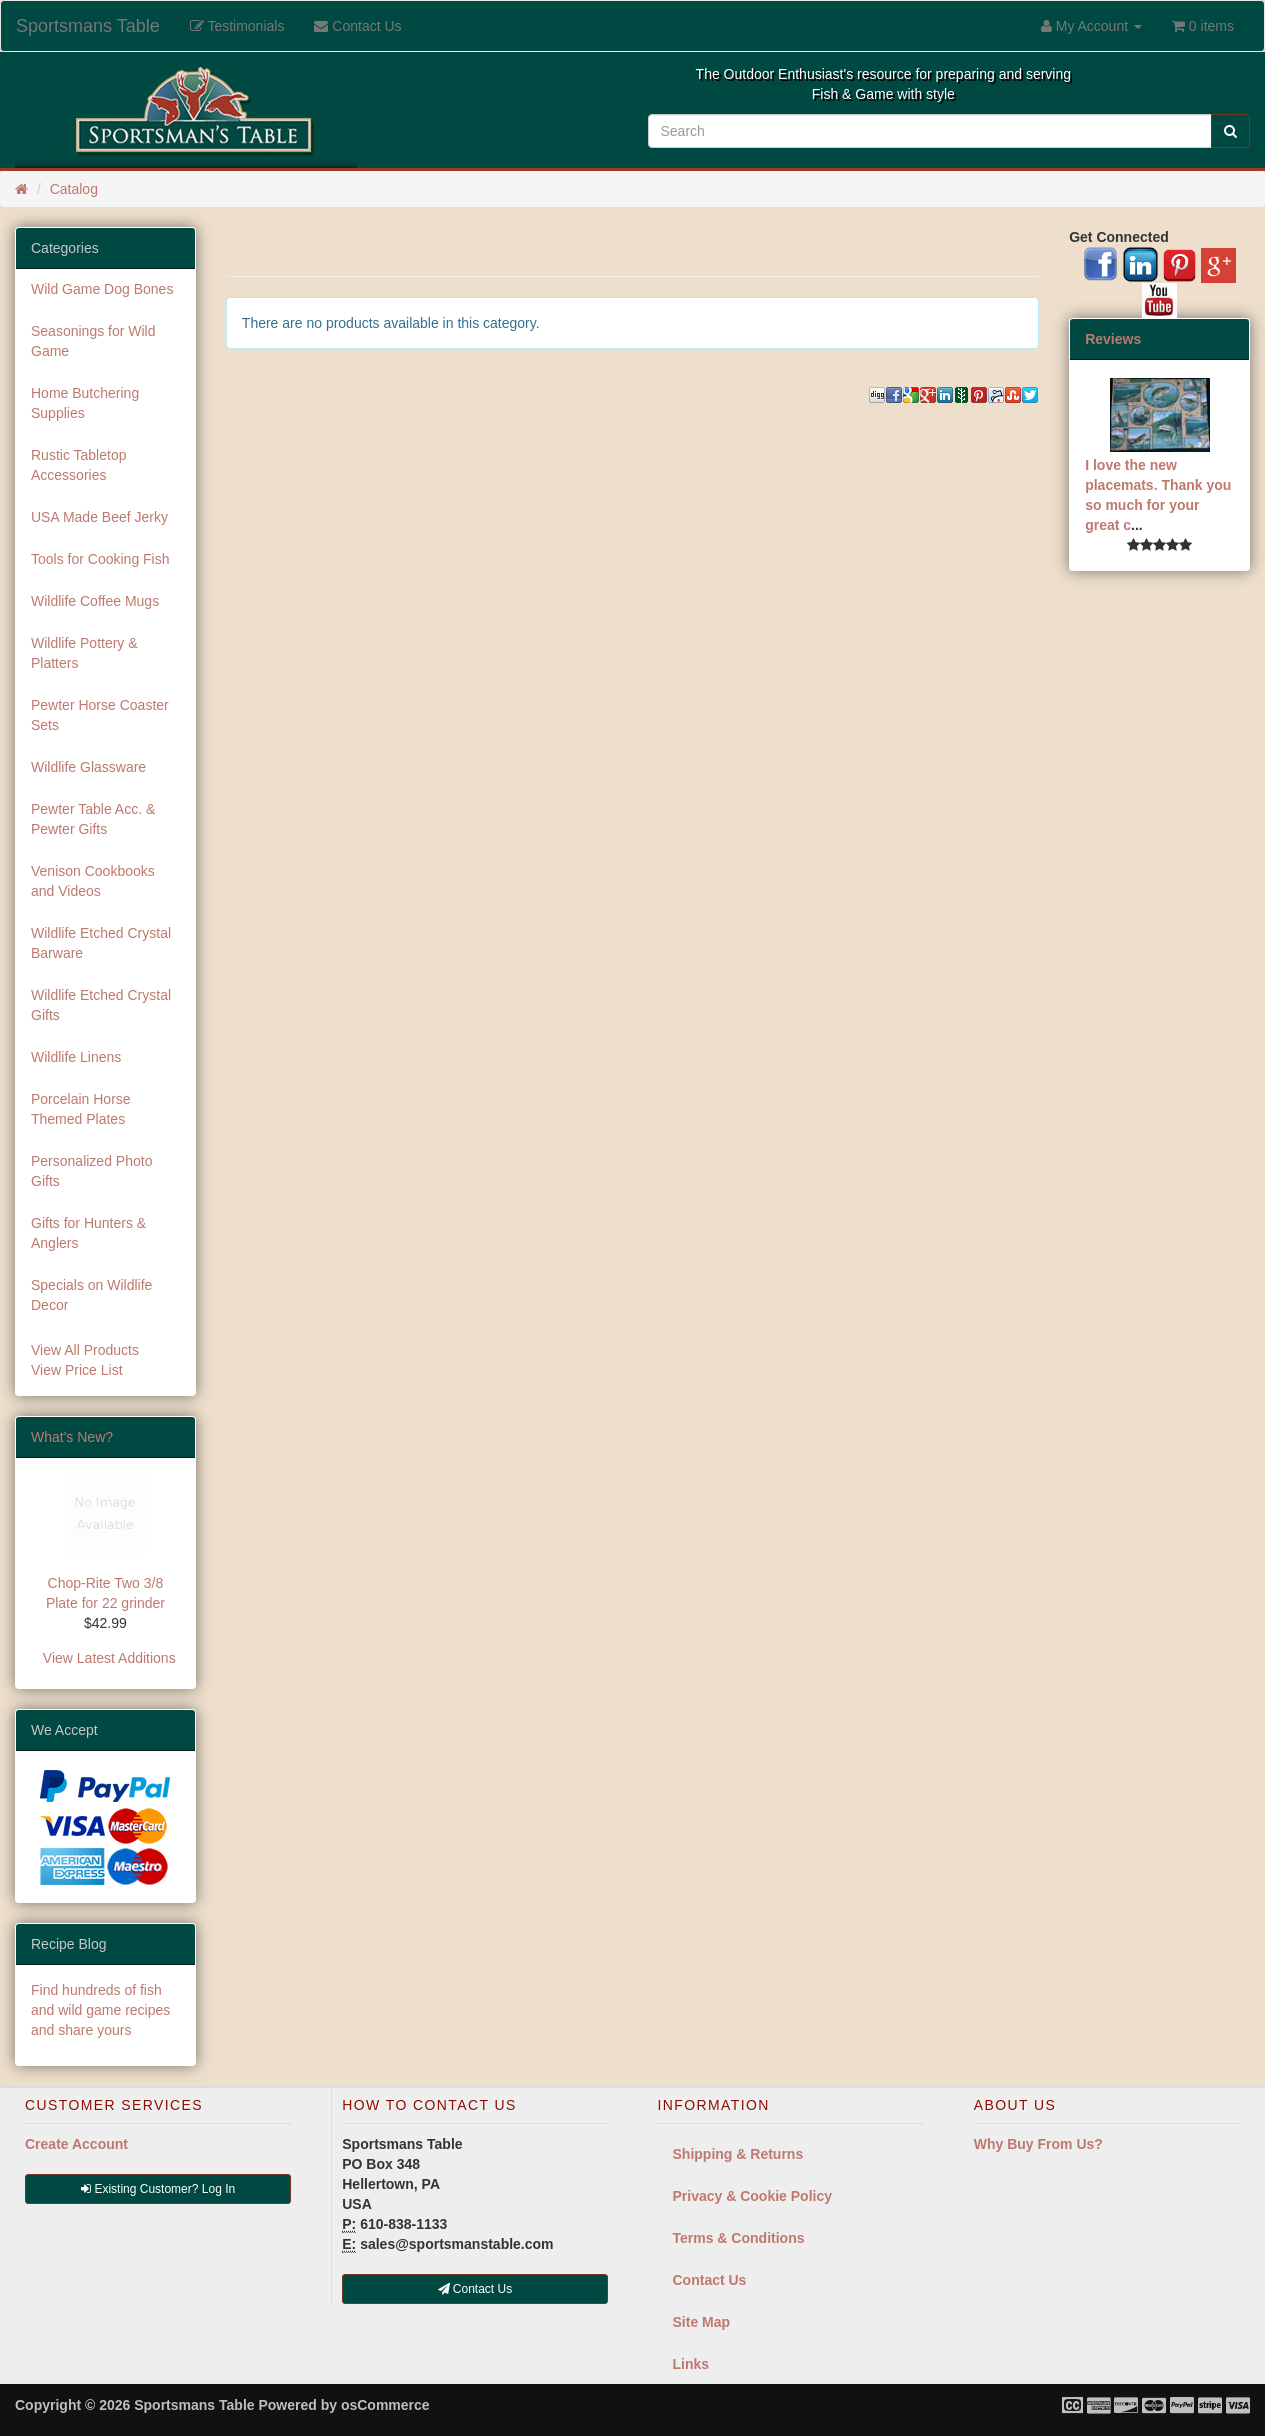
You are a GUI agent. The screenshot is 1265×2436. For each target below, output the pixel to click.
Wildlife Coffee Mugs (95, 601)
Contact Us (710, 2280)
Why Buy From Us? (1038, 2144)
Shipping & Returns (738, 2154)
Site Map (702, 2322)
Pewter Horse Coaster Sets (100, 715)
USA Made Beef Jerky (99, 517)
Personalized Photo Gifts (91, 1171)
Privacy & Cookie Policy (753, 2196)
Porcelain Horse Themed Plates (81, 1109)
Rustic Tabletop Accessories (78, 465)
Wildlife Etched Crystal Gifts (101, 1005)
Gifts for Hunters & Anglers (88, 1233)
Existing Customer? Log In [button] (158, 2189)
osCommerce (385, 2405)
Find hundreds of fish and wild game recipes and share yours (100, 2010)
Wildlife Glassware (88, 767)
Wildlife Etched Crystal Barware (101, 943)
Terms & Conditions (739, 2238)
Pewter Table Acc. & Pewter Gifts (93, 819)
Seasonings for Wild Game (93, 341)
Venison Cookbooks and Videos (93, 881)
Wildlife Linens (76, 1057)
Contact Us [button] (475, 2289)
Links (691, 2364)
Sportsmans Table (88, 26)
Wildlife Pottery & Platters (84, 653)
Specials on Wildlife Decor (91, 1295)
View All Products (85, 1350)
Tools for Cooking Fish (100, 559)
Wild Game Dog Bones (102, 289)
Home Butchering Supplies (85, 403)
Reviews (1113, 339)
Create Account (76, 2144)
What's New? (72, 1437)
